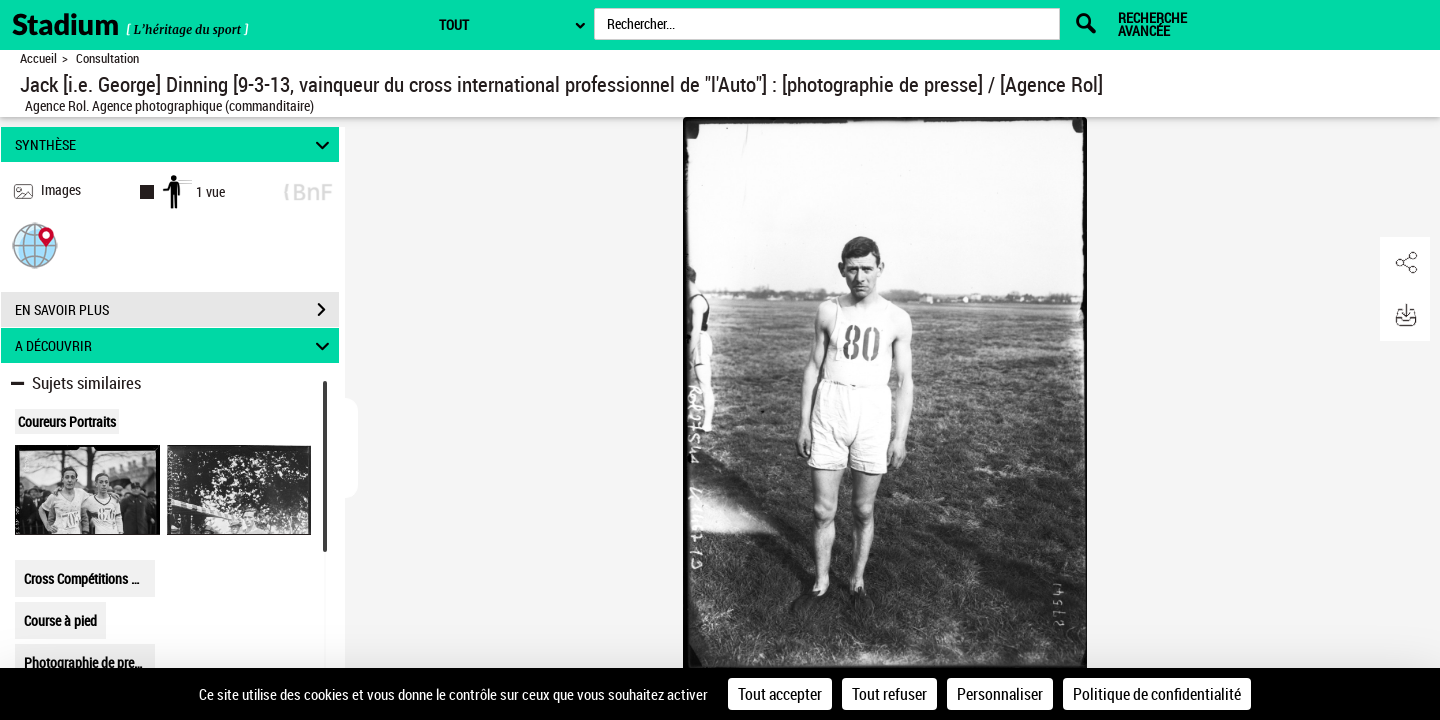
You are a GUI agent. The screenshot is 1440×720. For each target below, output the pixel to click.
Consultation (107, 58)
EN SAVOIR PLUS (177, 310)
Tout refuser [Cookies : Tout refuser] (889, 694)
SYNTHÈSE (175, 144)
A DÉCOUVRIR (175, 345)
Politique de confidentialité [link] (1157, 694)
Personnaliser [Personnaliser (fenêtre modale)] (1000, 694)
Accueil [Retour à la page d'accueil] (38, 58)
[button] (35, 244)
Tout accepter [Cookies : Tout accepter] (780, 694)
